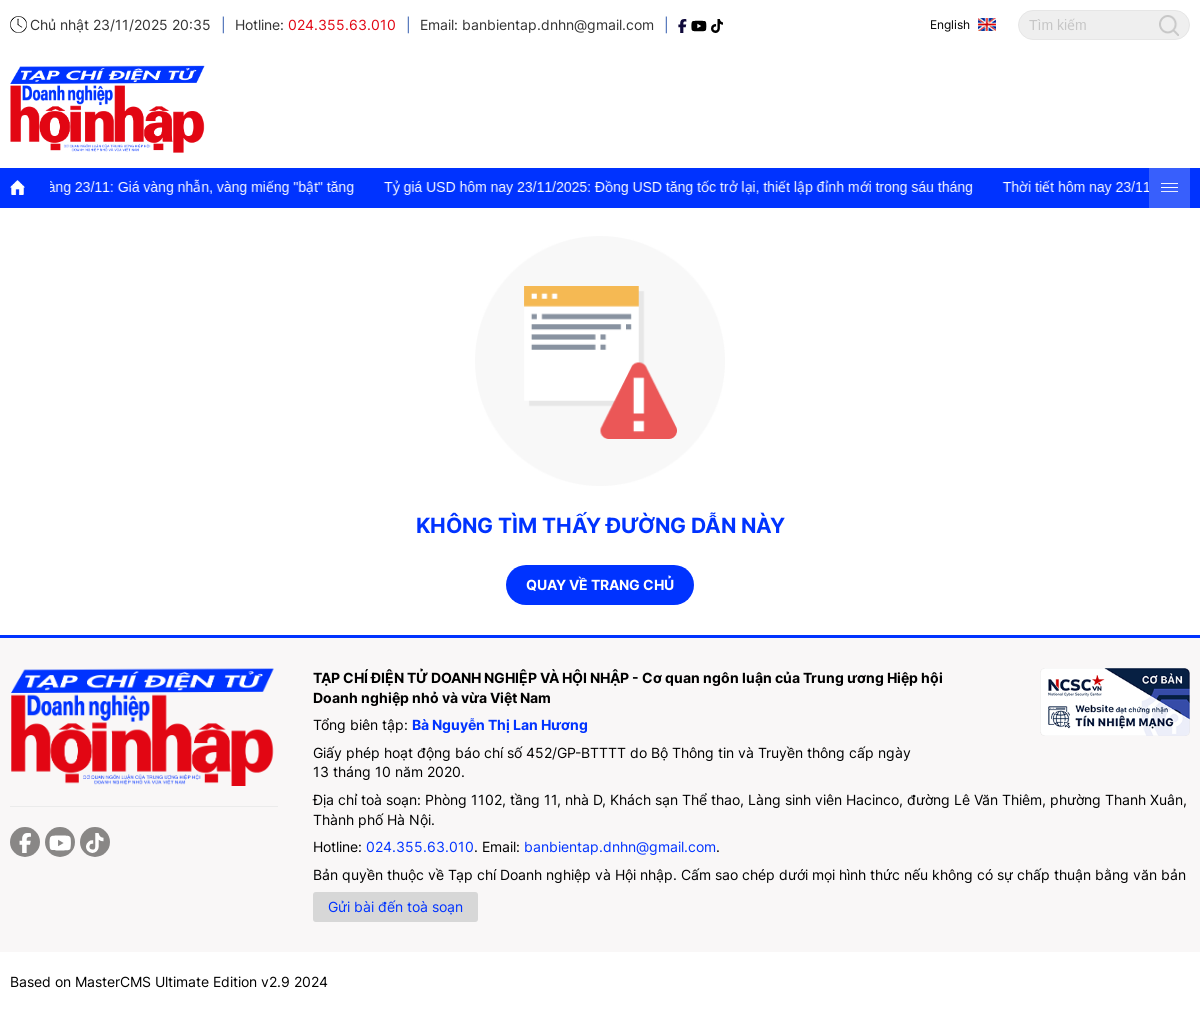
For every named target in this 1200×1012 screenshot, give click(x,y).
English (950, 24)
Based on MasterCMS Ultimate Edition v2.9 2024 (169, 981)
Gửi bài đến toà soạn (395, 906)
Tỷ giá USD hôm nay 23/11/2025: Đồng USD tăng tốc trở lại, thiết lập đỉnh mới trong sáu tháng (684, 187)
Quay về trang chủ (600, 584)
